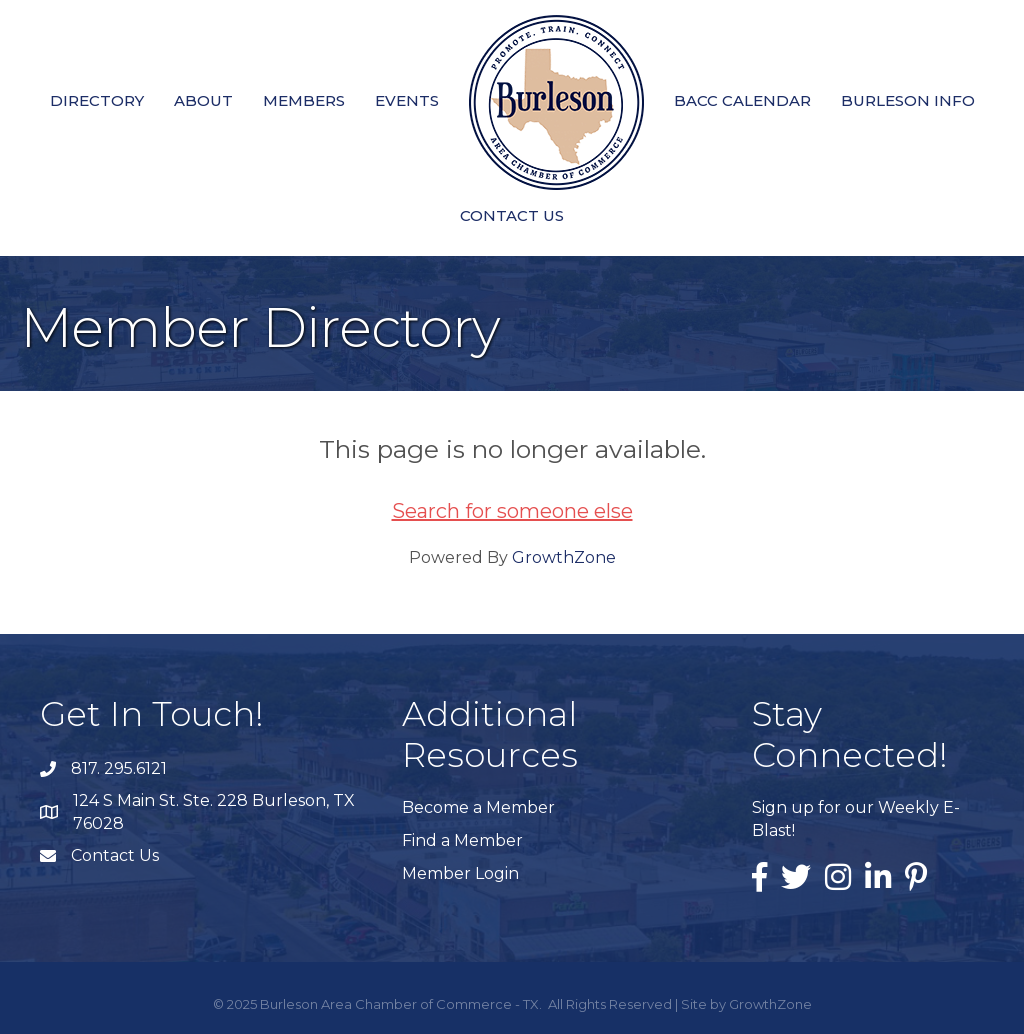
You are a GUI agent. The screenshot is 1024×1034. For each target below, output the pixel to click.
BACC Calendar (742, 100)
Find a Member (462, 840)
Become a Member (478, 807)
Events (407, 100)
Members (304, 100)
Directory (97, 100)
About (203, 100)
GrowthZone (564, 557)
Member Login (460, 873)
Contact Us (512, 215)
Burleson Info (908, 100)
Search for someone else (512, 511)
